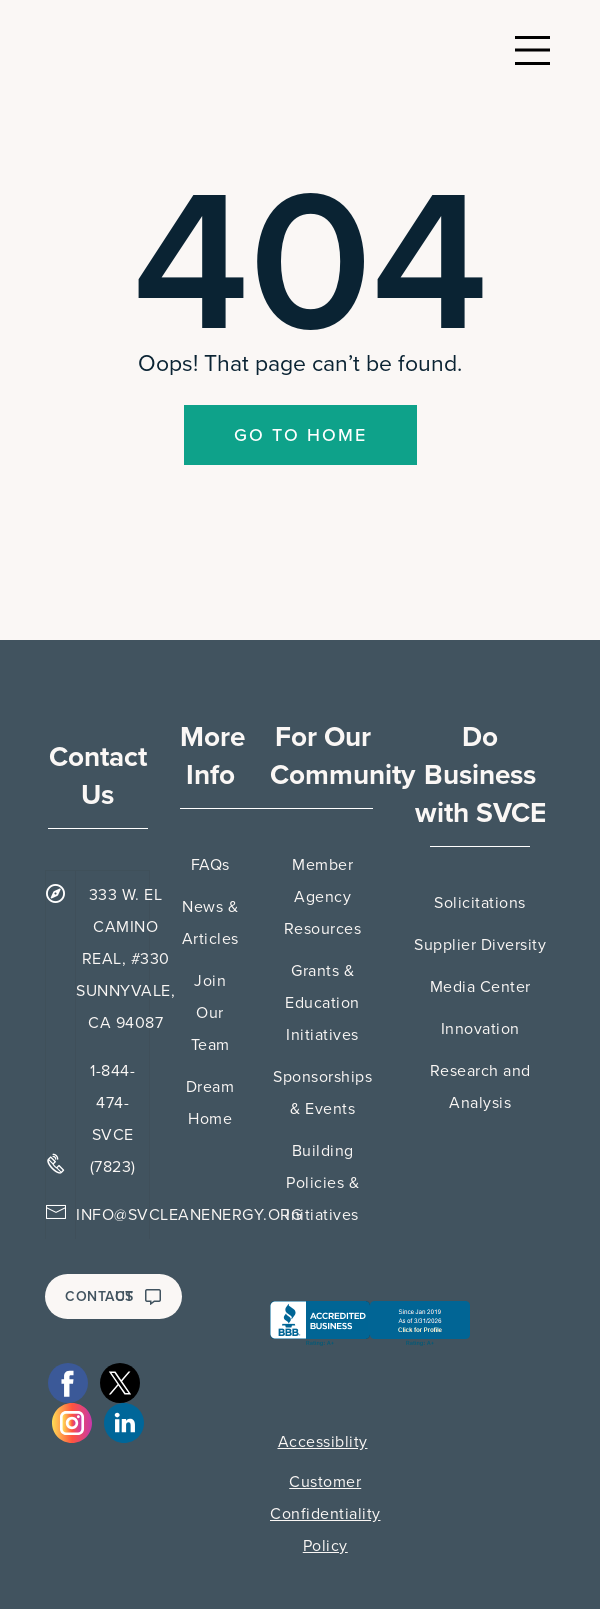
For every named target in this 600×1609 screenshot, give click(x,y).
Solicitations (480, 903)
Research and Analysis (480, 1087)
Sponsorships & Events (322, 1093)
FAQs (210, 865)
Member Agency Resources (323, 897)
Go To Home (300, 435)
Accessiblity (323, 1442)
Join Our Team (210, 1013)
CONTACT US (113, 1296)
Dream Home (210, 1103)
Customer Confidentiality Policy (325, 1514)
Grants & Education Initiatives (322, 1003)
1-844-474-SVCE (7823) (113, 1119)
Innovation (480, 1029)
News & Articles (210, 923)
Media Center (480, 987)
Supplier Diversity (480, 945)
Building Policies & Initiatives (322, 1183)
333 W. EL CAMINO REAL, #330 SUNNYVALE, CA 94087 (125, 959)
